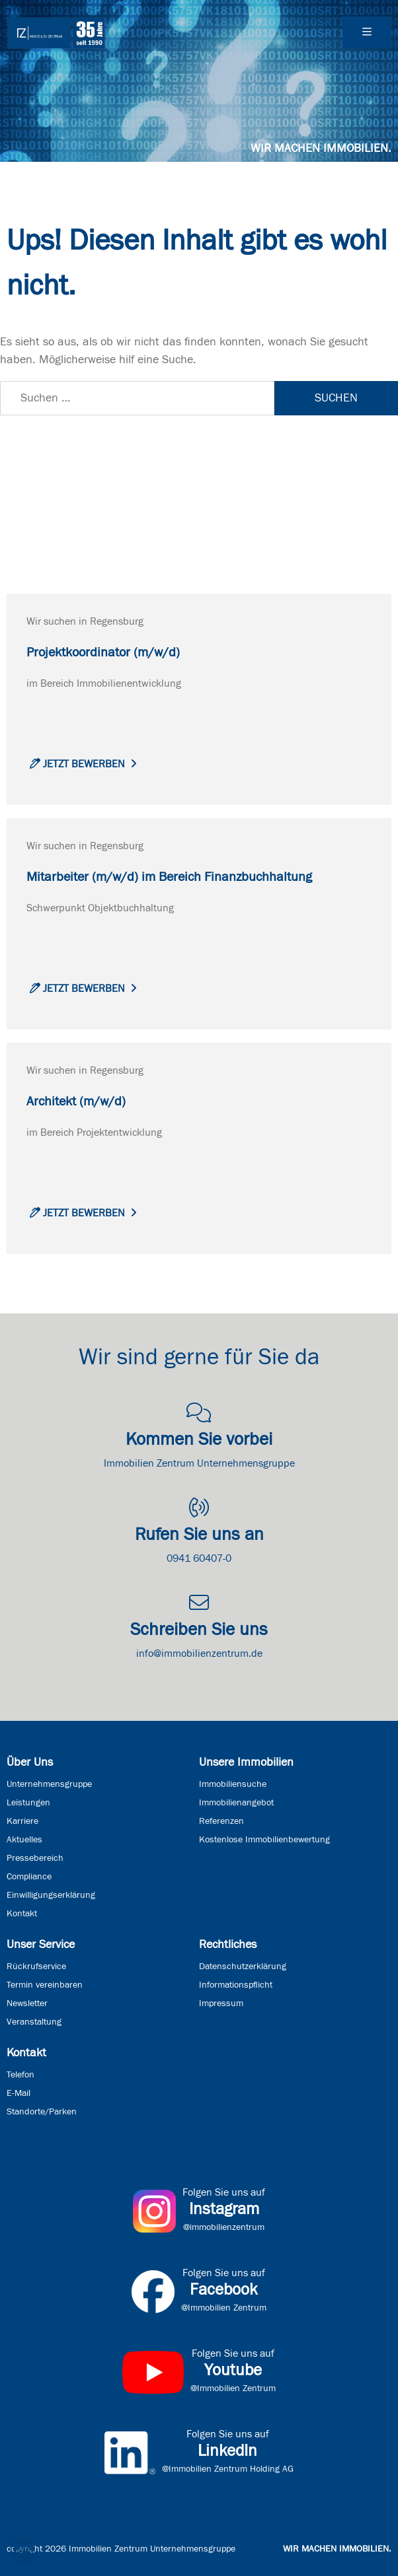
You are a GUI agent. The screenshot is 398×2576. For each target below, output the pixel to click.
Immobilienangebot (236, 1802)
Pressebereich (35, 1858)
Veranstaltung (34, 2022)
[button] (24, 2552)
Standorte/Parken (42, 2111)
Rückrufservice (36, 1966)
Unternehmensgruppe (49, 1784)
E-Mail (18, 2093)
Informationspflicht (235, 1985)
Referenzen (221, 1821)
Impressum (221, 2003)
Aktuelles (24, 1839)
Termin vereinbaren (45, 1985)
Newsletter (27, 2003)
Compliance (29, 1876)
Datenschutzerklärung (242, 1966)
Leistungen (28, 1802)
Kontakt (22, 1913)
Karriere (22, 1821)
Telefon (20, 2074)
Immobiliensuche (232, 1784)
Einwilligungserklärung (51, 1895)
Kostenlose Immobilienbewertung (264, 1839)
